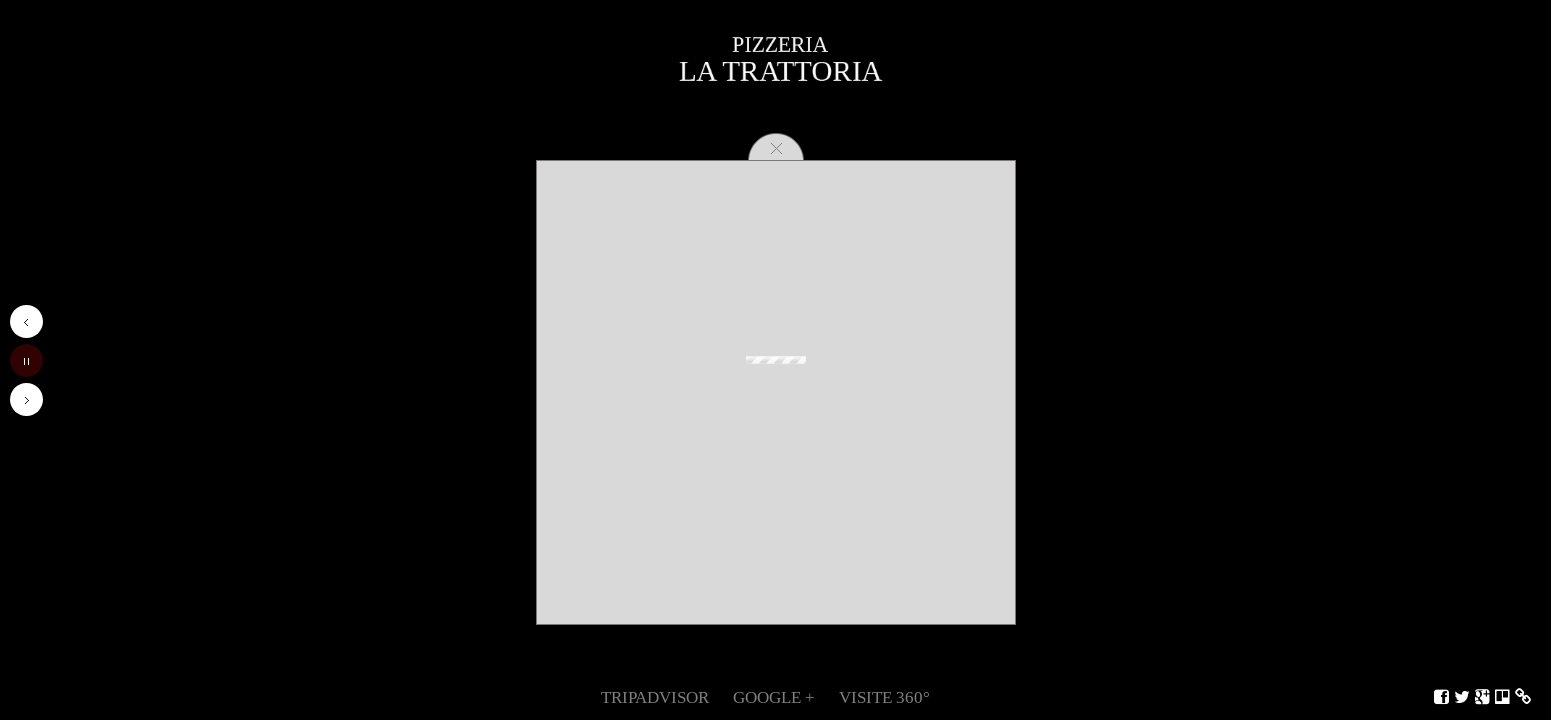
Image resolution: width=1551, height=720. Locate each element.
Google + (774, 697)
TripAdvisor (655, 697)
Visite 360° (884, 697)
